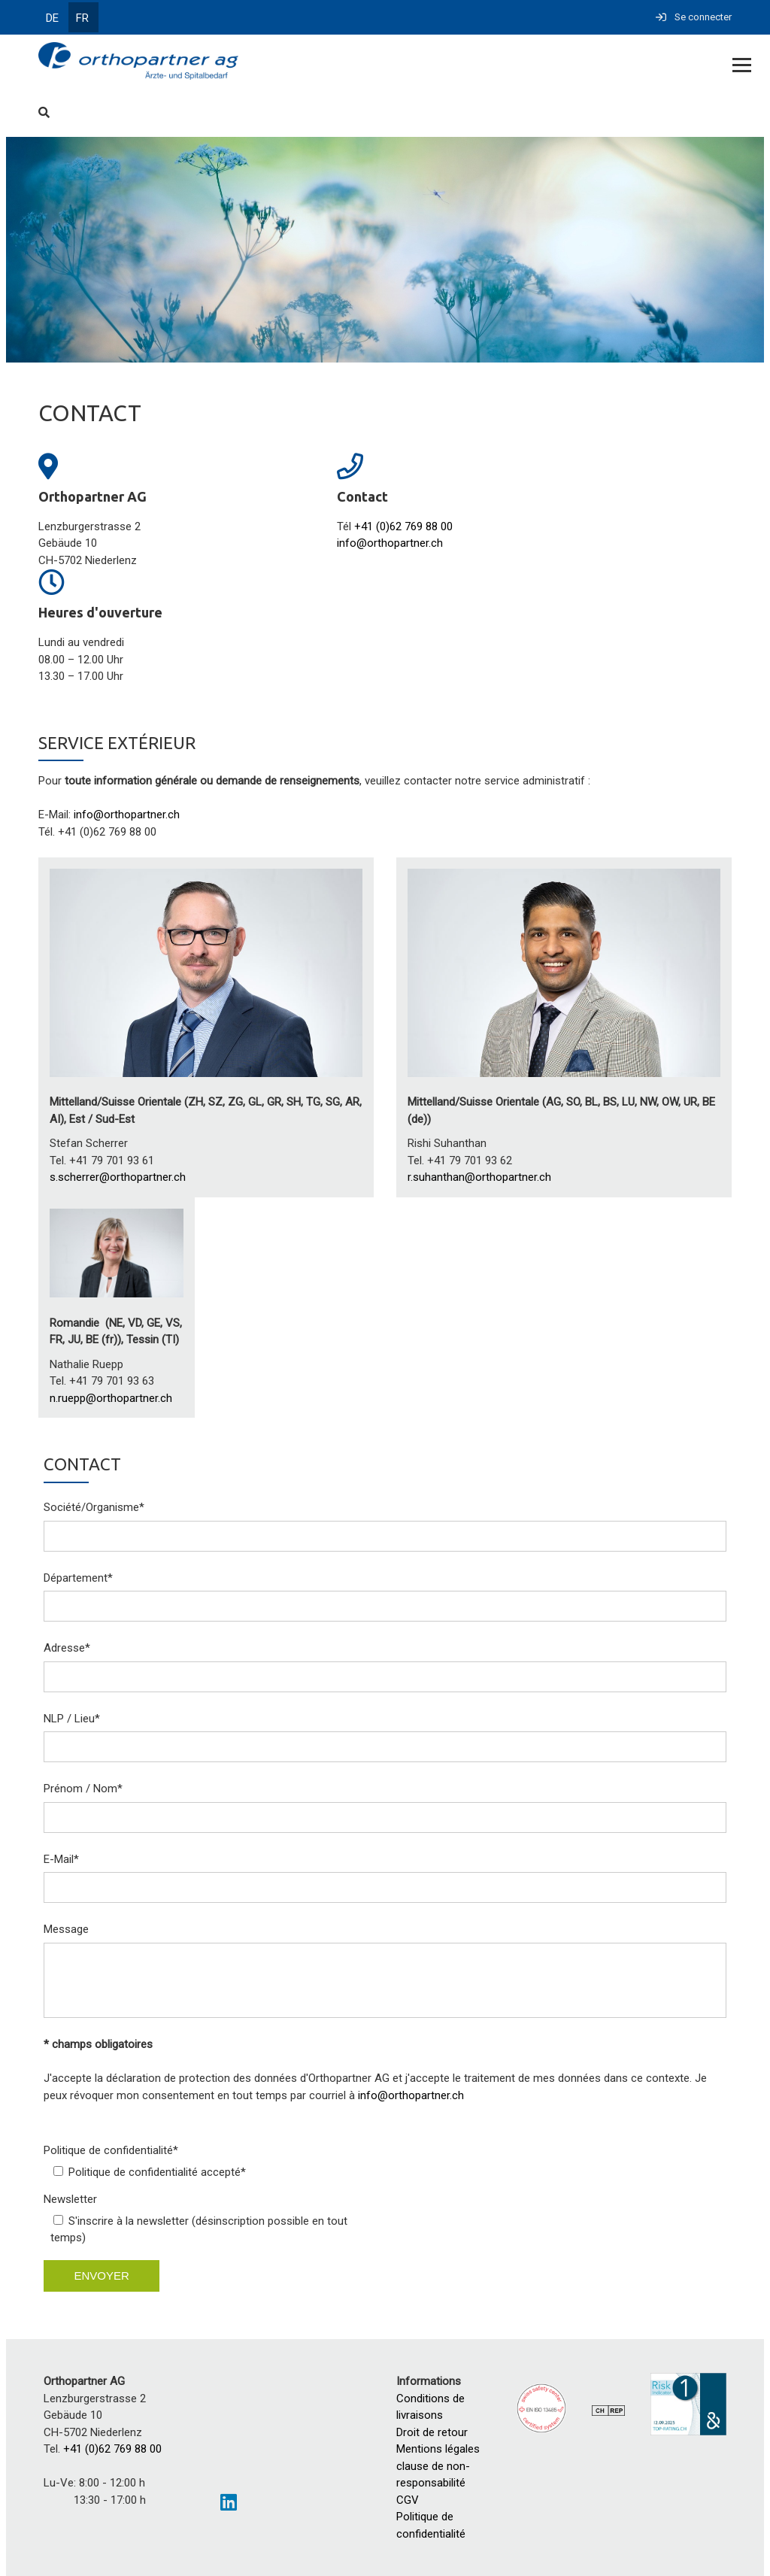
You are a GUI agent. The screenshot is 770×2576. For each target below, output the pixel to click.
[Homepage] (315, 62)
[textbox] (385, 814)
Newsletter (70, 2199)
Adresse (67, 1648)
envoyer (101, 2275)
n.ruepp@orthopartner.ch (111, 1398)
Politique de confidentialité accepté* (157, 2172)
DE (52, 18)
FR (82, 18)
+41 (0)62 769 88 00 (403, 526)
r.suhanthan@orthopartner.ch (479, 1177)
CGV (407, 2500)
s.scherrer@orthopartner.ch (118, 1177)
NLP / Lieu (72, 1718)
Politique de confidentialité (111, 2150)
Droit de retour (432, 2432)
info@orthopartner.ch (390, 543)
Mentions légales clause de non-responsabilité (441, 2466)
